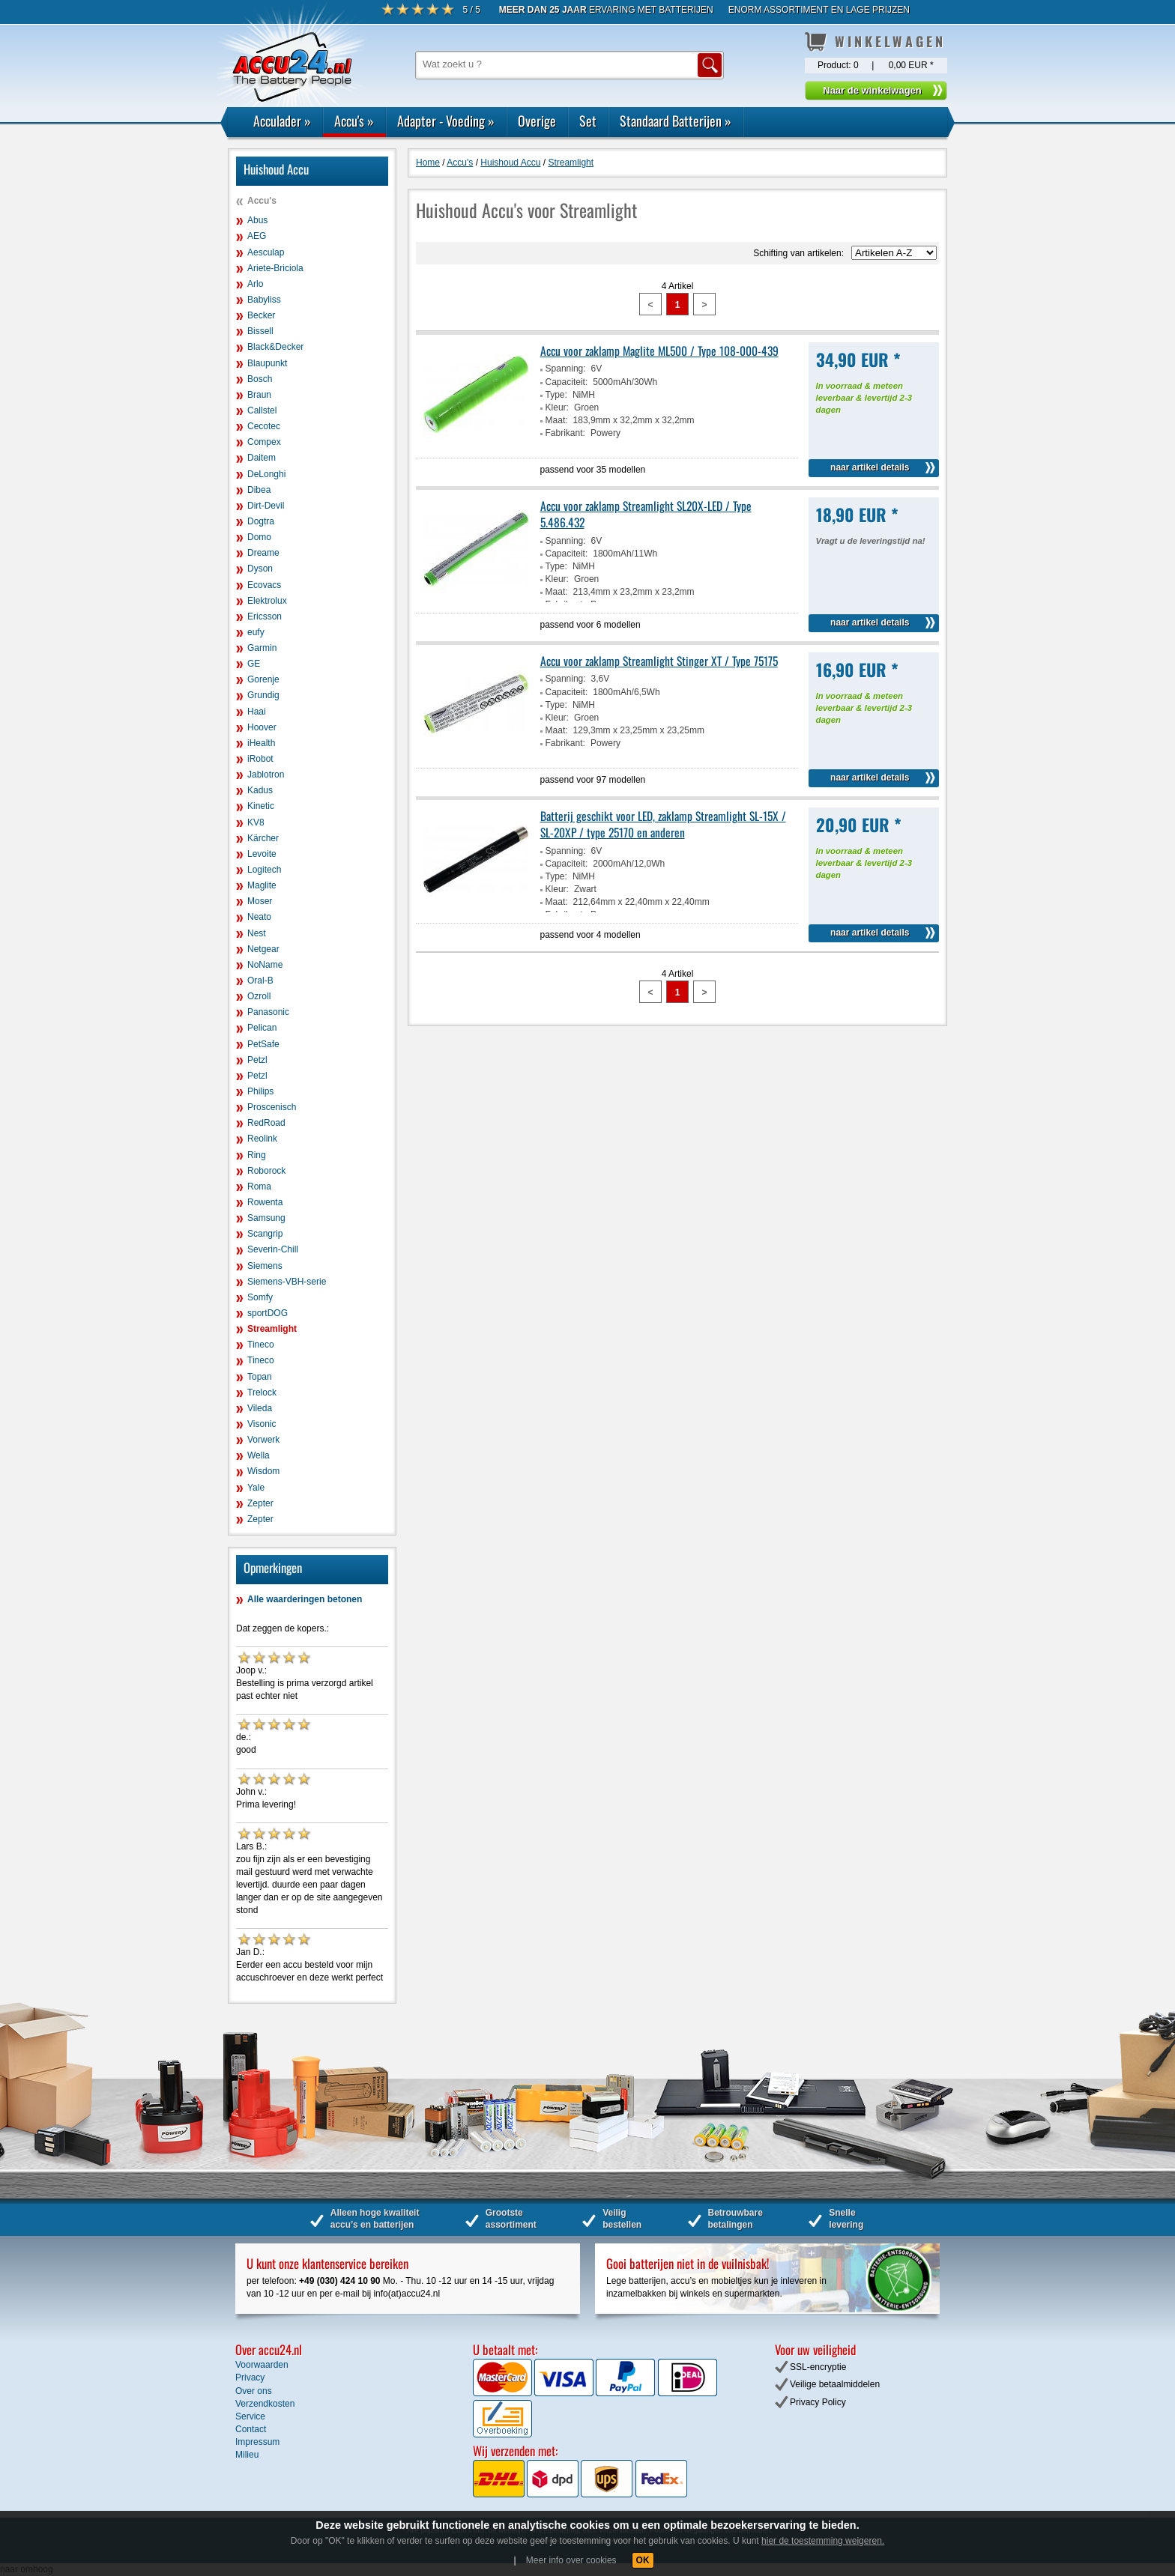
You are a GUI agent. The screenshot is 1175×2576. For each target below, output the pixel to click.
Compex (264, 442)
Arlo (255, 284)
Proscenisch (271, 1107)
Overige (537, 120)
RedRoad (266, 1123)
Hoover (262, 727)
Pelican (262, 1027)
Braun (259, 395)
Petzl (257, 1060)
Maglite (262, 885)
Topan (259, 1377)
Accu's (354, 120)
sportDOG (267, 1313)
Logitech (264, 869)
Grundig (263, 695)
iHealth (261, 743)
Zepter (260, 1503)
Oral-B (260, 980)
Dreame (263, 553)
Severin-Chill (272, 1249)
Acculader (282, 120)
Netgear (263, 949)
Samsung (266, 1218)
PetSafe (263, 1044)
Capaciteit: (567, 382)
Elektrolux (267, 600)
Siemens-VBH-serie (286, 1281)
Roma (259, 1186)
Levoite (262, 854)
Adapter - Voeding (446, 120)
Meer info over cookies (571, 2560)
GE (253, 663)
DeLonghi (266, 474)
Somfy (260, 1297)
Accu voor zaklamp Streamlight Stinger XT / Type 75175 (659, 661)
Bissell (260, 331)
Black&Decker (275, 347)
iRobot (260, 759)
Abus (257, 220)
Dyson (260, 568)
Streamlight (272, 1329)
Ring (256, 1155)
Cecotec (263, 426)
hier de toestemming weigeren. (822, 2541)
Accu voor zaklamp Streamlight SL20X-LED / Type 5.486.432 (646, 514)
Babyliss (264, 299)
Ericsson (264, 616)
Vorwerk (263, 1439)
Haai (256, 711)
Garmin (262, 648)
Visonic (261, 1424)
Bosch (259, 379)
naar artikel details (869, 467)
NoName (265, 965)
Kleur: (557, 407)
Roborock (266, 1171)
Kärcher (263, 838)
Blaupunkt (267, 363)
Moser (259, 901)
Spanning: (566, 368)
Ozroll (259, 996)
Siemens (265, 1266)
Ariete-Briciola (275, 268)
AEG (256, 236)
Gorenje (263, 679)
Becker (261, 315)
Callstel (262, 410)
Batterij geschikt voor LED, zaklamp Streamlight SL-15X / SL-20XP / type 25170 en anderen (663, 824)
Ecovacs (264, 585)
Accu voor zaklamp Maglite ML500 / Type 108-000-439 (659, 351)
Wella (258, 1455)
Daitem (261, 457)
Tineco (260, 1344)
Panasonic (268, 1012)
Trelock (262, 1392)
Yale (256, 1487)
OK (643, 2560)
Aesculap (265, 252)
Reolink (262, 1138)
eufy (256, 632)
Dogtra (260, 521)
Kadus (260, 790)
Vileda (259, 1408)
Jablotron (265, 774)
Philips (260, 1091)
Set (587, 120)
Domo (259, 537)
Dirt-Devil (265, 505)
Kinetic (260, 806)
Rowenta (265, 1202)
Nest (256, 933)
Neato (259, 917)
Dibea (259, 490)
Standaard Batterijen (675, 120)
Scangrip (265, 1233)
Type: (556, 395)
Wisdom (263, 1471)
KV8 (256, 822)
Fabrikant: (565, 433)
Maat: (557, 420)
